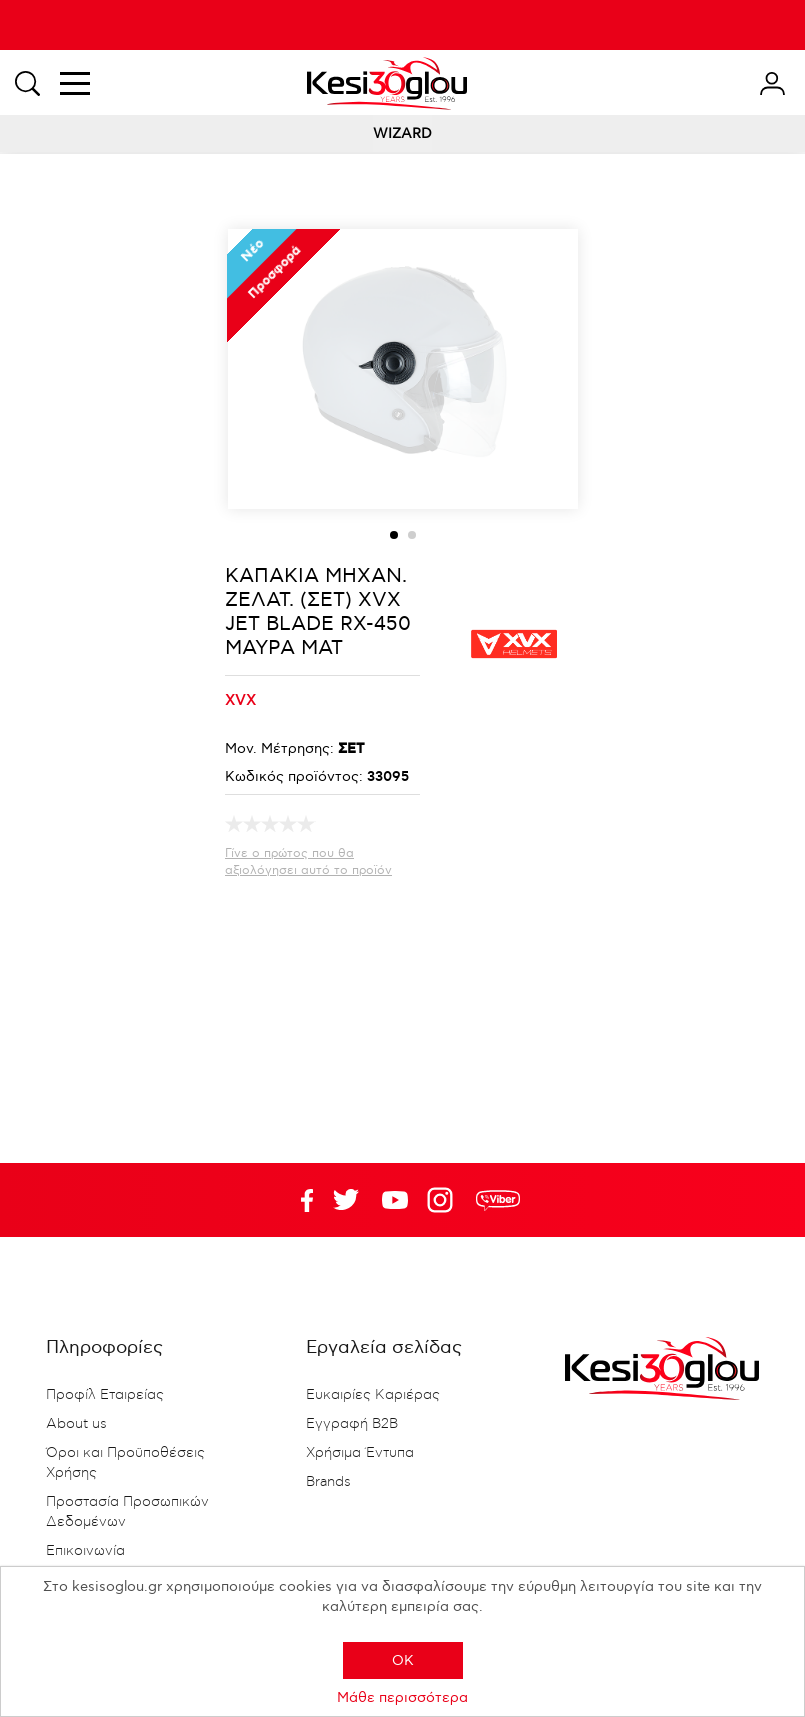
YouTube (346, 1200)
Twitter (395, 1200)
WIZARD (402, 133)
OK (403, 1660)
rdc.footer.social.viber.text (498, 1200)
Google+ (444, 1200)
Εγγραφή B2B (352, 1424)
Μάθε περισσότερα (402, 1697)
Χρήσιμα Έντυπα (360, 1453)
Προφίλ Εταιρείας (105, 1395)
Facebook (297, 1200)
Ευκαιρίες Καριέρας (373, 1395)
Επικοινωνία (85, 1551)
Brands (328, 1482)
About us (76, 1424)
